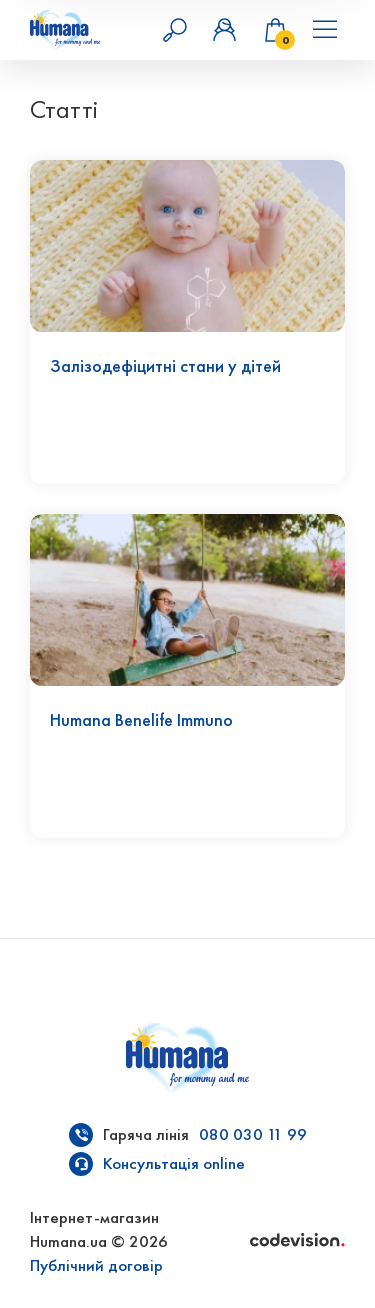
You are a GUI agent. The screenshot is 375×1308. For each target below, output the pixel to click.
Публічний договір (96, 1265)
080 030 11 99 (253, 1134)
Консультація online (174, 1163)
